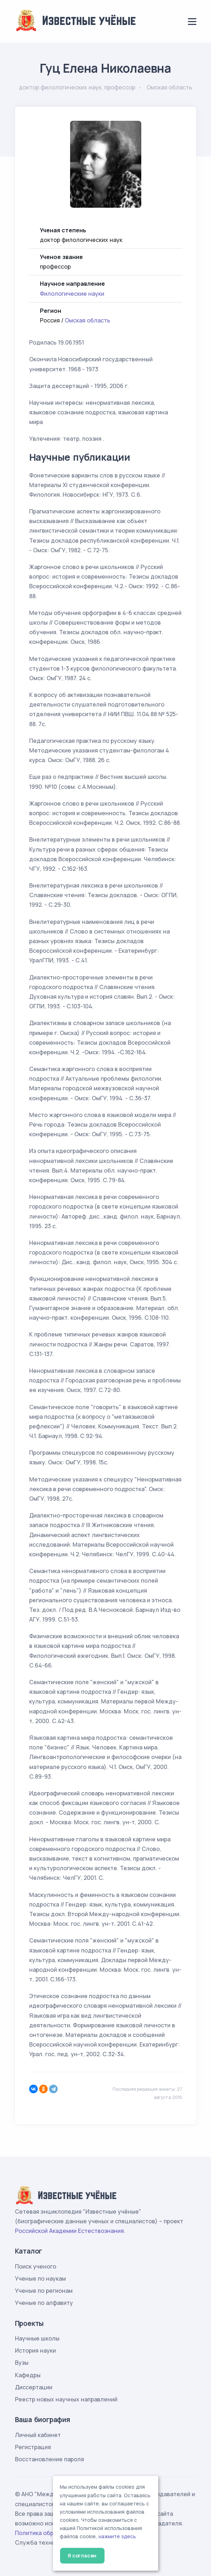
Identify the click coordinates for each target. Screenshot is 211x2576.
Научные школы (37, 2338)
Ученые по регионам (44, 2291)
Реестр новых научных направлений (66, 2399)
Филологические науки (72, 294)
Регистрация (33, 2447)
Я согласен (82, 2555)
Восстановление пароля (49, 2459)
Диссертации (33, 2387)
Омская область (87, 320)
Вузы (21, 2362)
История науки (35, 2350)
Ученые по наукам (40, 2278)
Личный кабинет (38, 2435)
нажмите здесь (117, 2536)
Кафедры (28, 2375)
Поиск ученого (35, 2266)
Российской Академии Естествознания (69, 2231)
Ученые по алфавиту (44, 2303)
